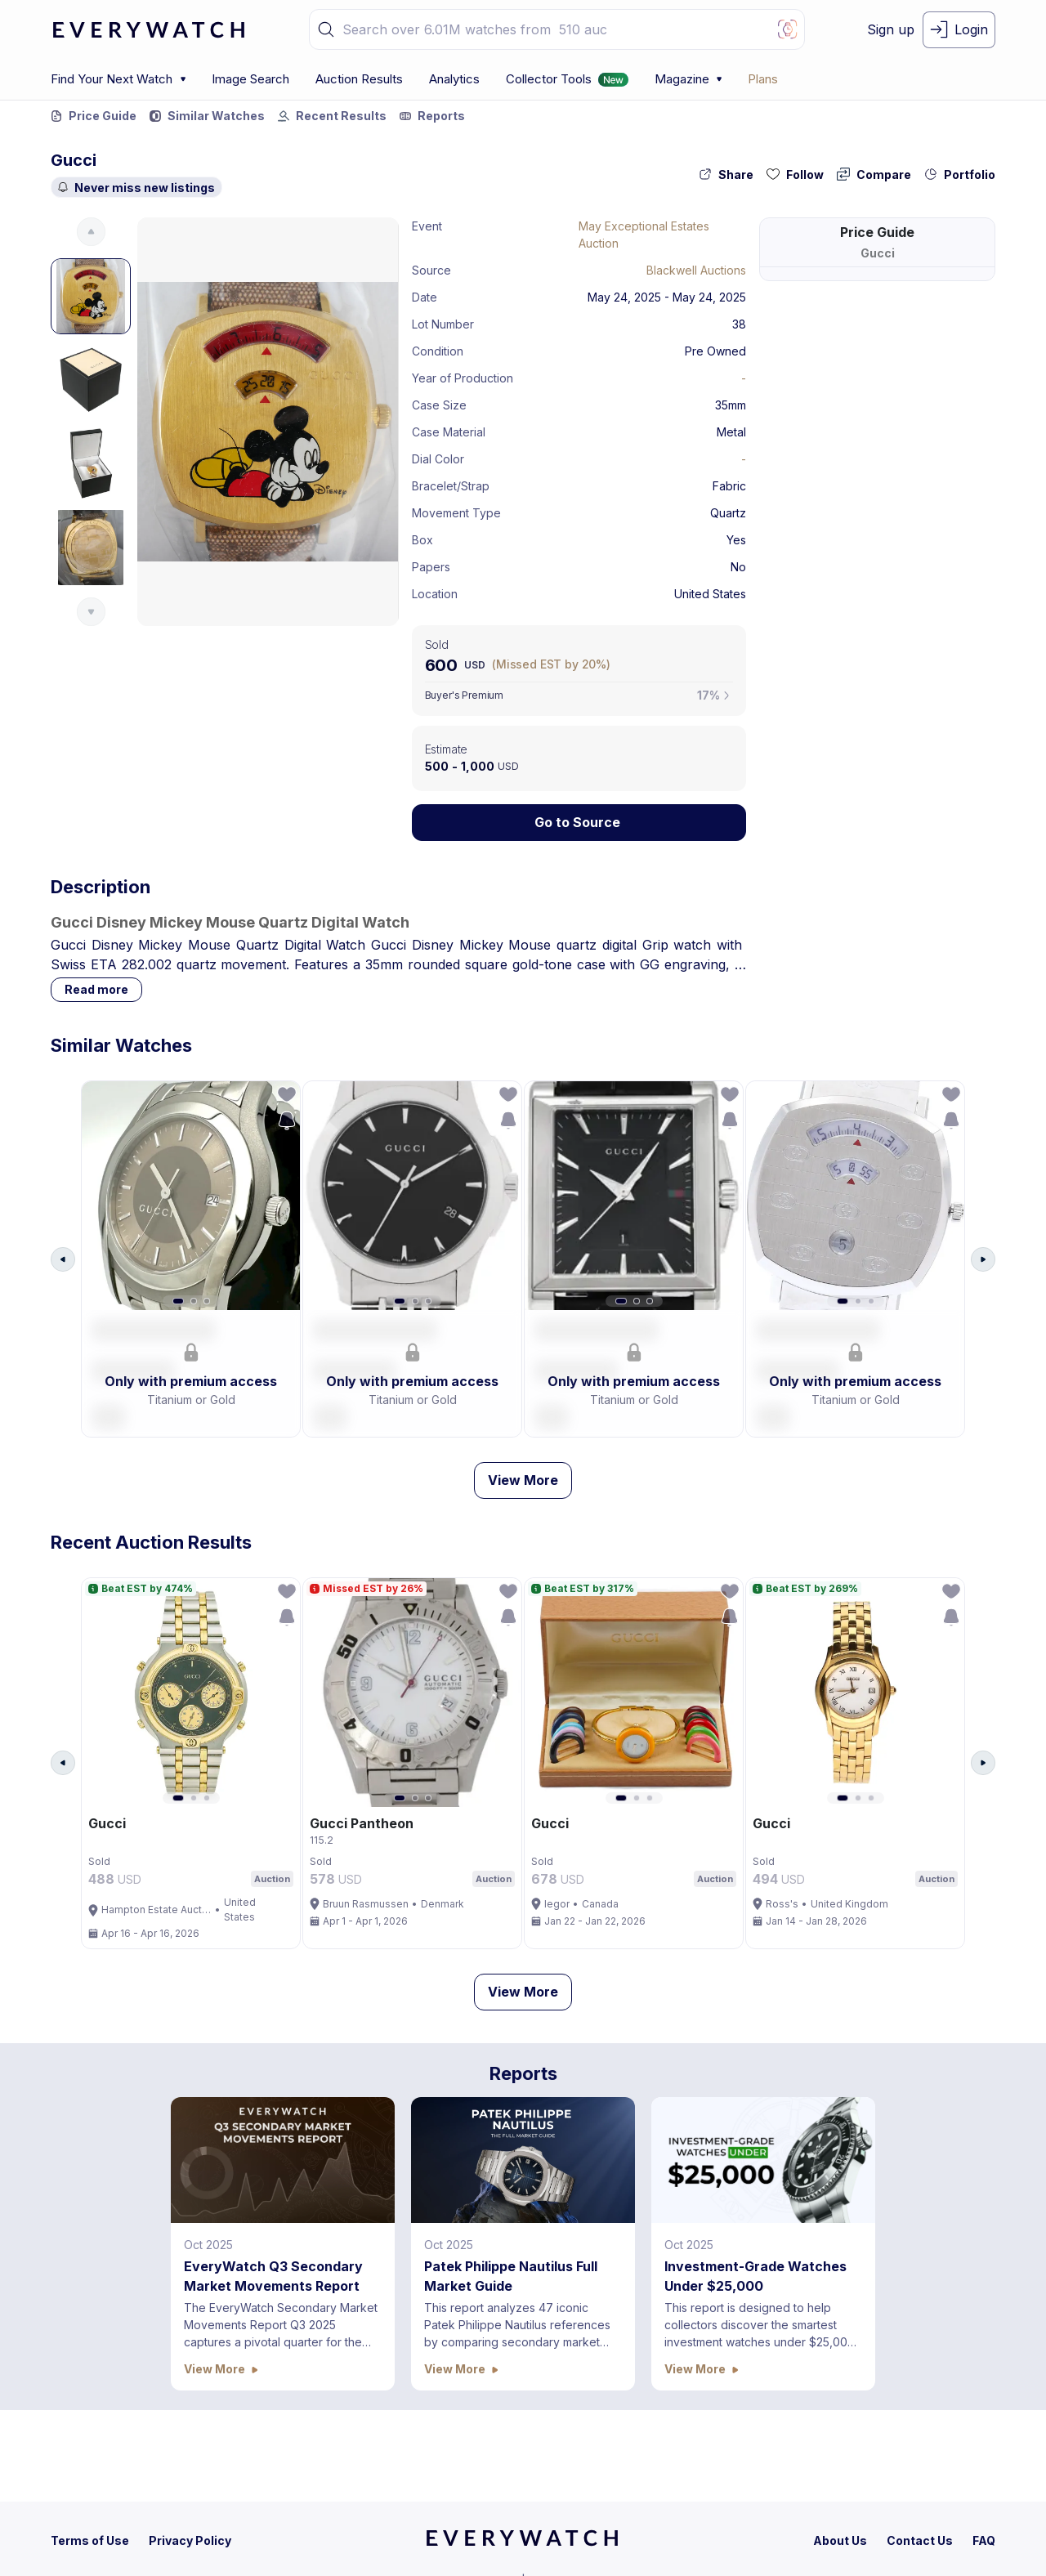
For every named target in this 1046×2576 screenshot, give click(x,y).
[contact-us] (920, 2540)
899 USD (962, 350)
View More (523, 1491)
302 (896, 374)
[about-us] (840, 2540)
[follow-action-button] (795, 174)
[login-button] (959, 29)
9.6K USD (960, 304)
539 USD (962, 280)
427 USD (962, 327)
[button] (326, 29)
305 (909, 304)
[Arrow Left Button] (63, 1265)
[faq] (983, 2540)
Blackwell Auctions (696, 270)
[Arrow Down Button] (91, 611)
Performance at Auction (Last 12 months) (861, 412)
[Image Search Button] (787, 29)
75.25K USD (953, 374)
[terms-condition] (90, 2540)
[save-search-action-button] (281, 1126)
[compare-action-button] (874, 174)
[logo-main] (149, 30)
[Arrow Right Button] (983, 1265)
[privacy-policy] (190, 2540)
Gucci (73, 160)
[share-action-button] (726, 174)
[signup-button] (890, 29)
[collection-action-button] (959, 174)
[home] (522, 2543)
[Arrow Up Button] (91, 231)
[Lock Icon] (579, 822)
